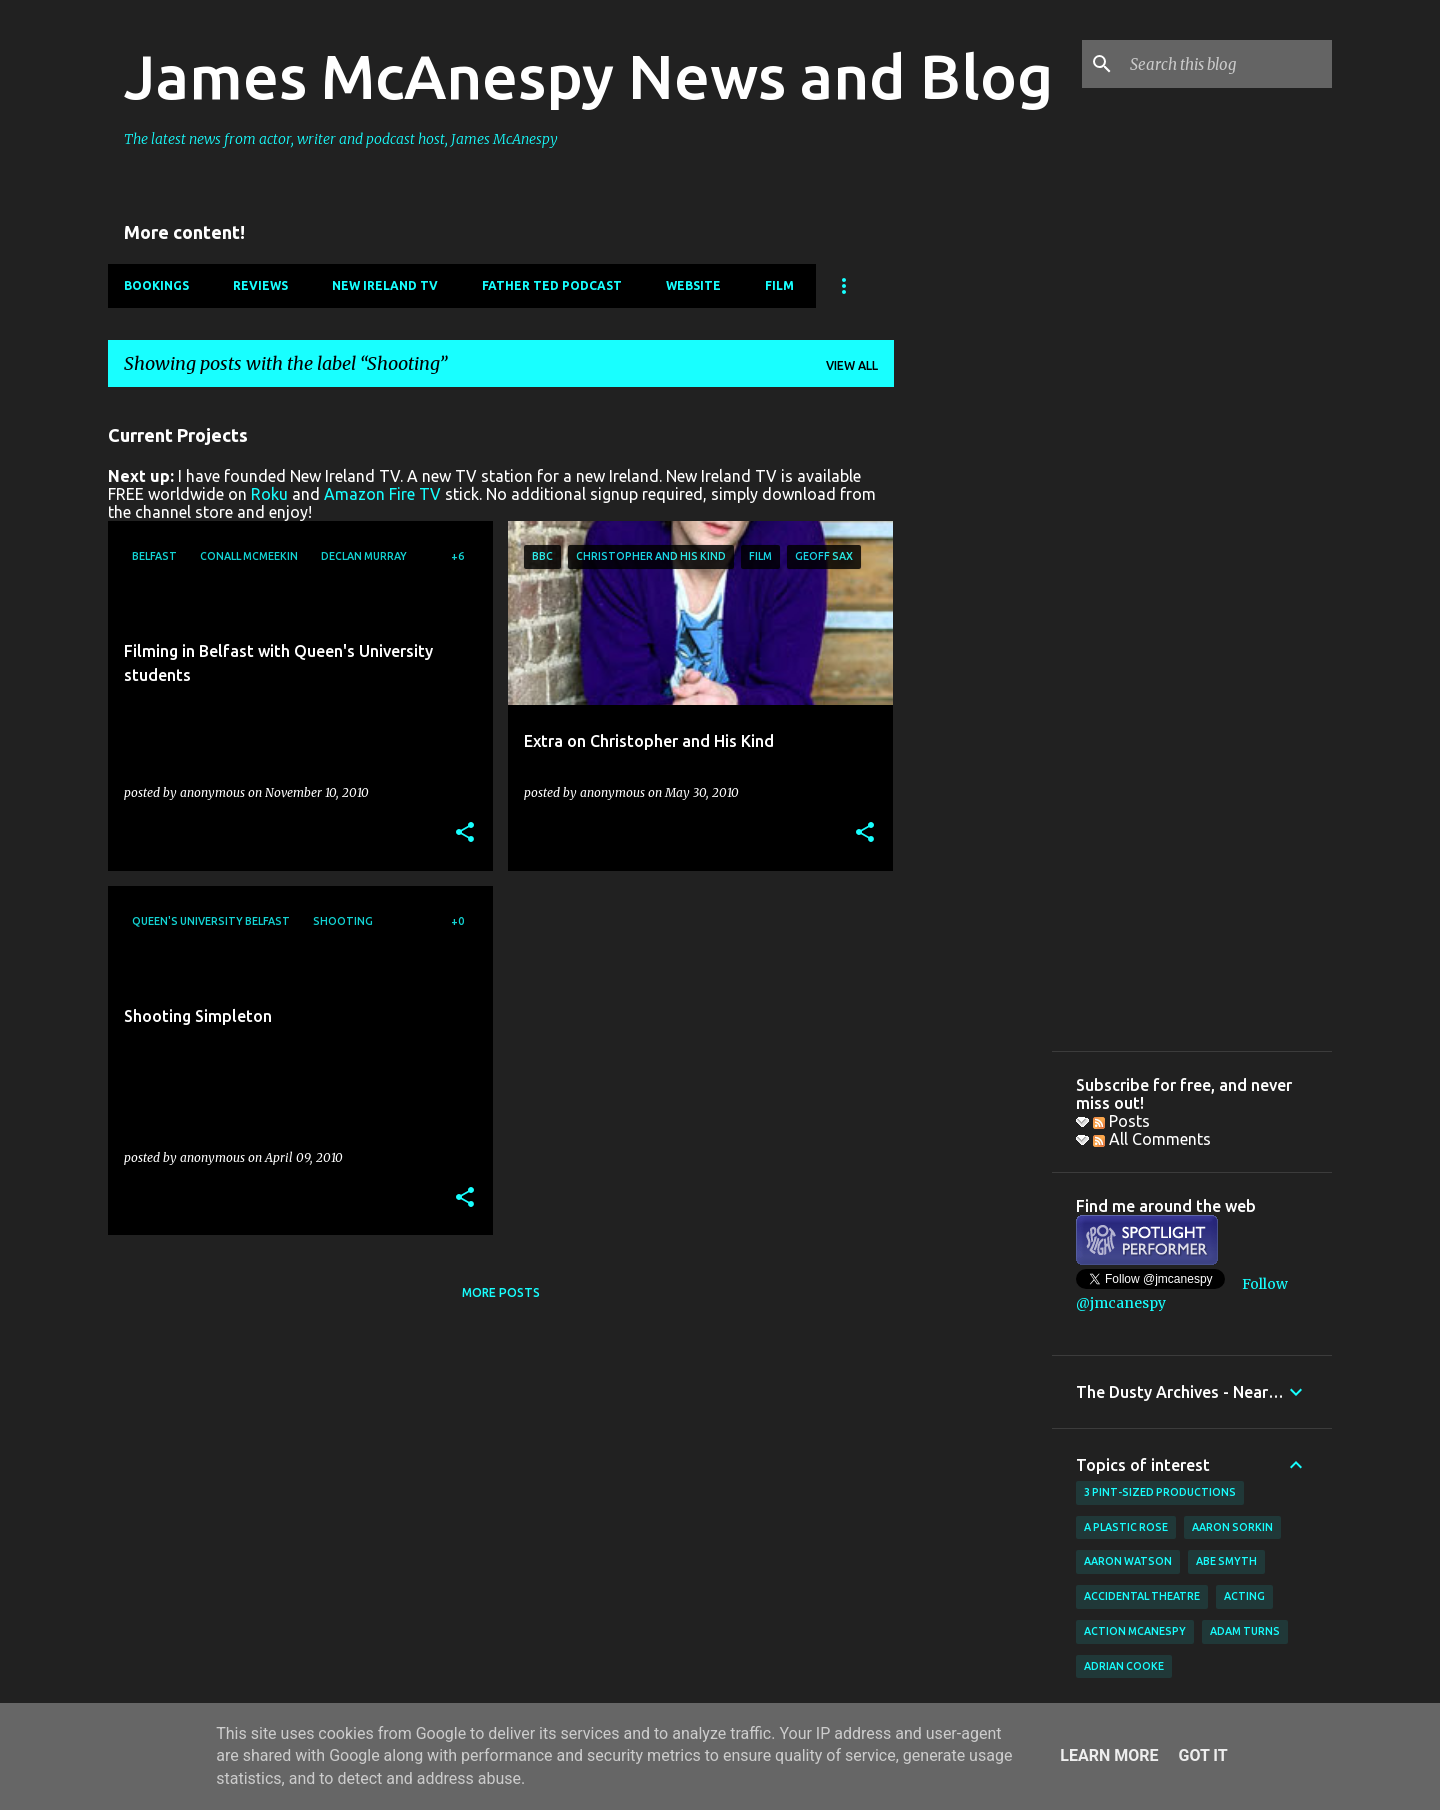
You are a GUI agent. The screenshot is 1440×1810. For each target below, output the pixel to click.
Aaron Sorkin (1232, 1527)
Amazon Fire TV (382, 494)
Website (693, 285)
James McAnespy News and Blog (588, 76)
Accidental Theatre (1142, 1596)
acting (1244, 1596)
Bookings (156, 285)
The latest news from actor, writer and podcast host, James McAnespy (341, 139)
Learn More (1109, 1755)
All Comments (1152, 1139)
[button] (465, 833)
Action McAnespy (1135, 1631)
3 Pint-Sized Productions (1160, 1492)
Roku (269, 494)
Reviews (260, 285)
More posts (501, 1292)
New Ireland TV (385, 285)
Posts (1121, 1121)
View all (852, 365)
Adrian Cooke (1124, 1666)
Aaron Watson (1128, 1561)
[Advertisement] (973, 703)
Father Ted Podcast (552, 285)
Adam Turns (1245, 1631)
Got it (1202, 1755)
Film (779, 285)
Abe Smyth (1226, 1561)
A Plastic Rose (1126, 1527)
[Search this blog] (1227, 64)
